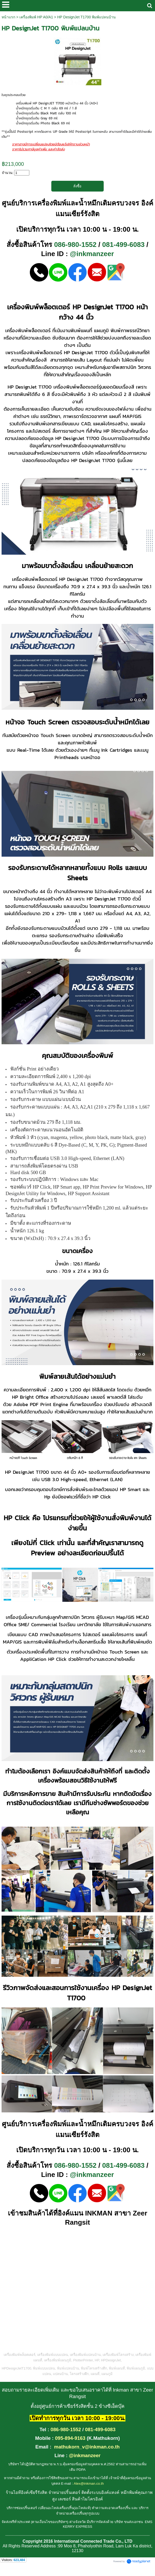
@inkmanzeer (92, 254)
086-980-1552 (75, 244)
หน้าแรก (8, 17)
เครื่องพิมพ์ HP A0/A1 (36, 17)
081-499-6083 (123, 244)
